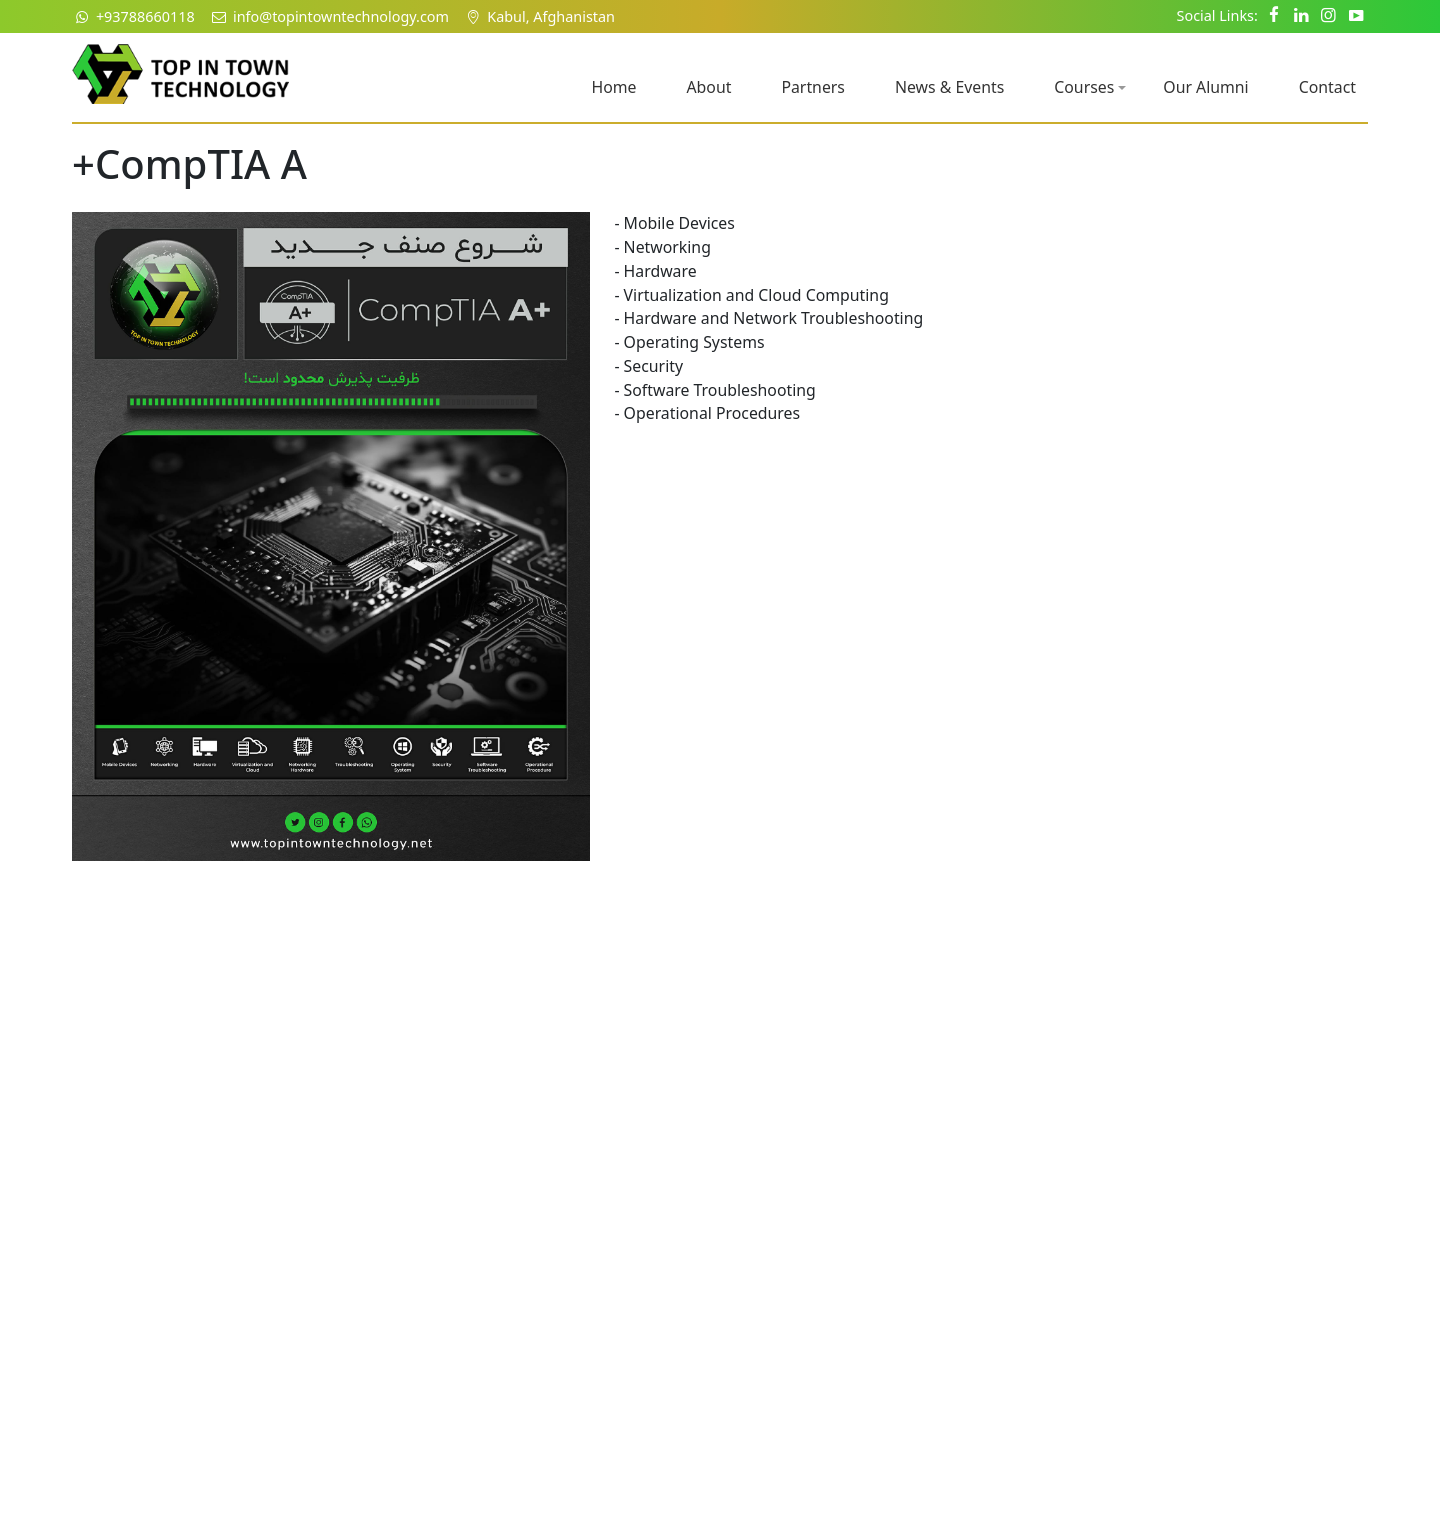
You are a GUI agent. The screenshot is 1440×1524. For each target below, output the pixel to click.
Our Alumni (1205, 87)
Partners (813, 87)
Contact (1327, 87)
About (708, 87)
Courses (1090, 87)
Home (613, 87)
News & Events (949, 87)
